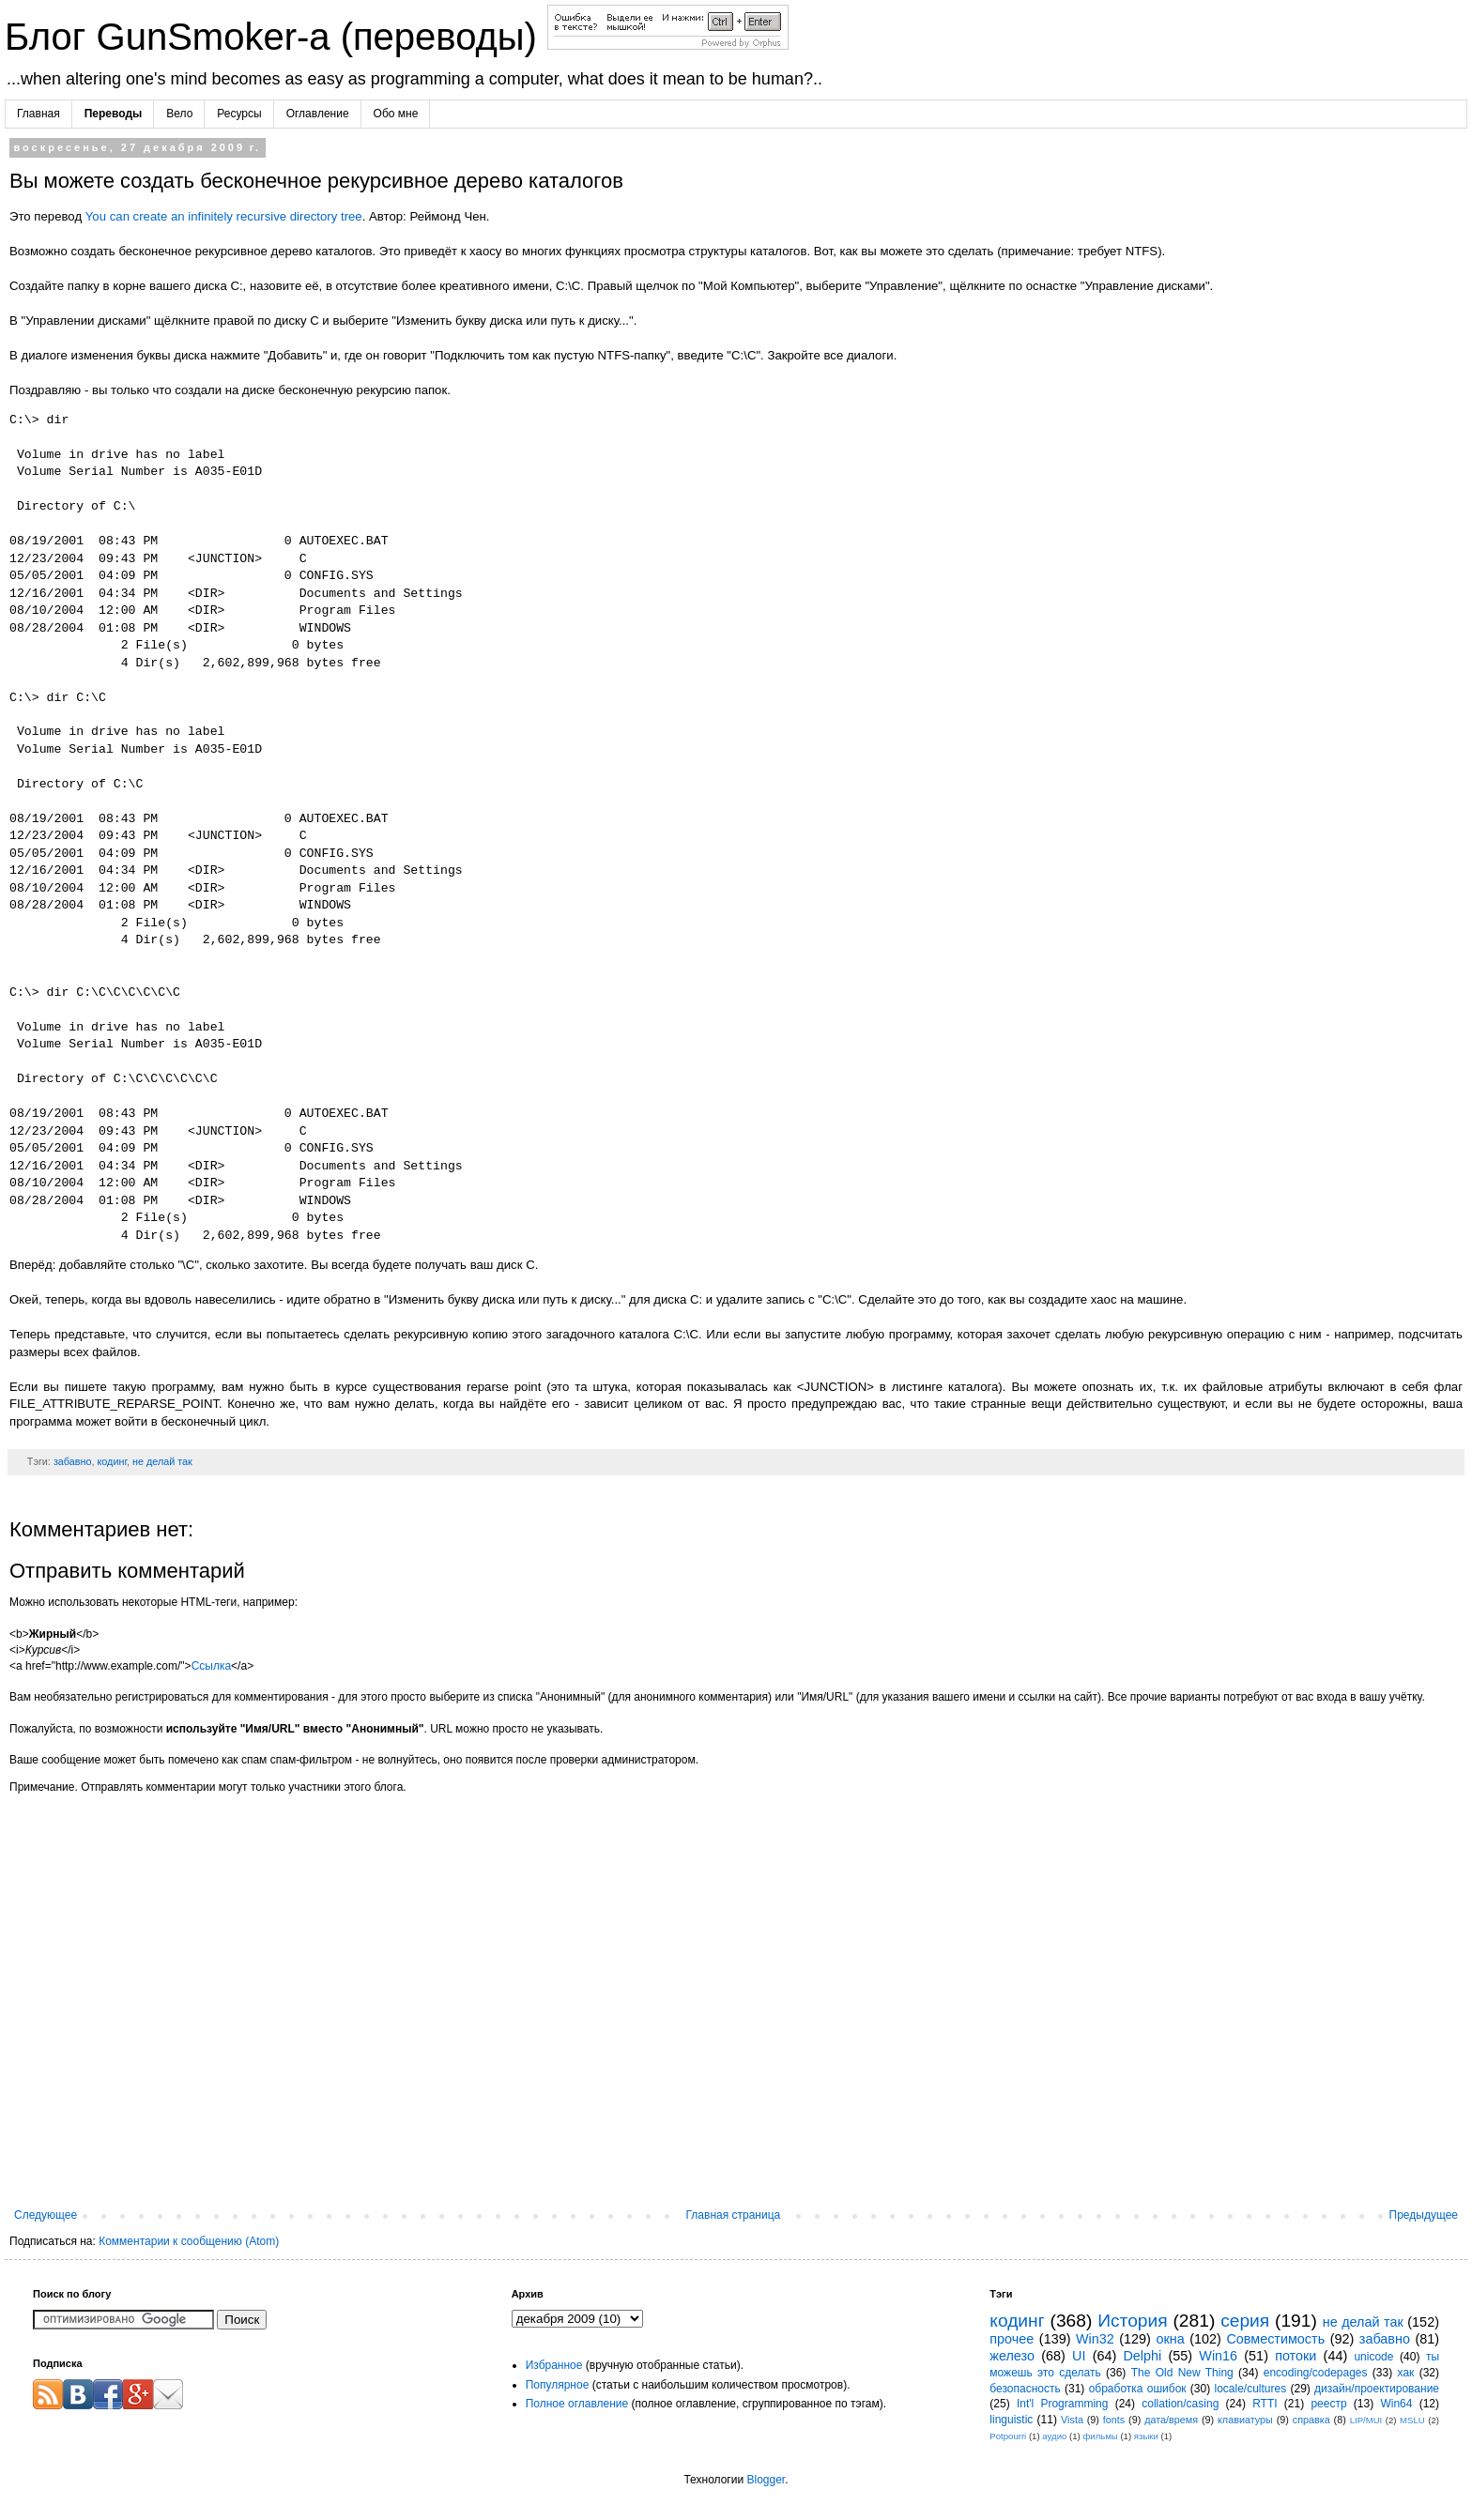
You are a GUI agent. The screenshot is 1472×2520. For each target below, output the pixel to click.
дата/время (1171, 2419)
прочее (1011, 2338)
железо (1012, 2355)
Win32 (1095, 2338)
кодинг (112, 1461)
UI (1078, 2355)
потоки (1295, 2355)
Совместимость (1275, 2338)
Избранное (554, 2365)
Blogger (765, 2479)
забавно (73, 1461)
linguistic (1011, 2419)
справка (1311, 2419)
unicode (1373, 2356)
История (1132, 2320)
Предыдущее (1423, 2215)
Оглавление (317, 113)
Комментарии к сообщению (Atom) (189, 2241)
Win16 (1218, 2355)
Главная (38, 113)
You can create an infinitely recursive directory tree (223, 216)
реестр (1328, 2403)
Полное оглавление (577, 2403)
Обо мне (396, 113)
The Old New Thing (1182, 2372)
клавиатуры (1245, 2419)
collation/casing (1180, 2403)
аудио (1054, 2436)
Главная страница (733, 2215)
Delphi (1142, 2355)
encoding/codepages (1316, 2372)
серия (1244, 2320)
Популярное (558, 2384)
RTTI (1264, 2403)
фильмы (1099, 2436)
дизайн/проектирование (1376, 2388)
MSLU (1412, 2420)
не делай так (162, 1461)
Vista (1072, 2419)
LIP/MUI (1366, 2420)
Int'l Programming (1063, 2403)
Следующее (45, 2215)
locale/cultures (1250, 2388)
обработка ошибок (1138, 2388)
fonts (1114, 2419)
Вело (179, 113)
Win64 (1396, 2403)
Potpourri (1007, 2436)
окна (1170, 2338)
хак (1406, 2372)
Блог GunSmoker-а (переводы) (276, 36)
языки (1146, 2436)
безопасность (1024, 2388)
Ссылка (211, 1665)
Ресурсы (239, 113)
